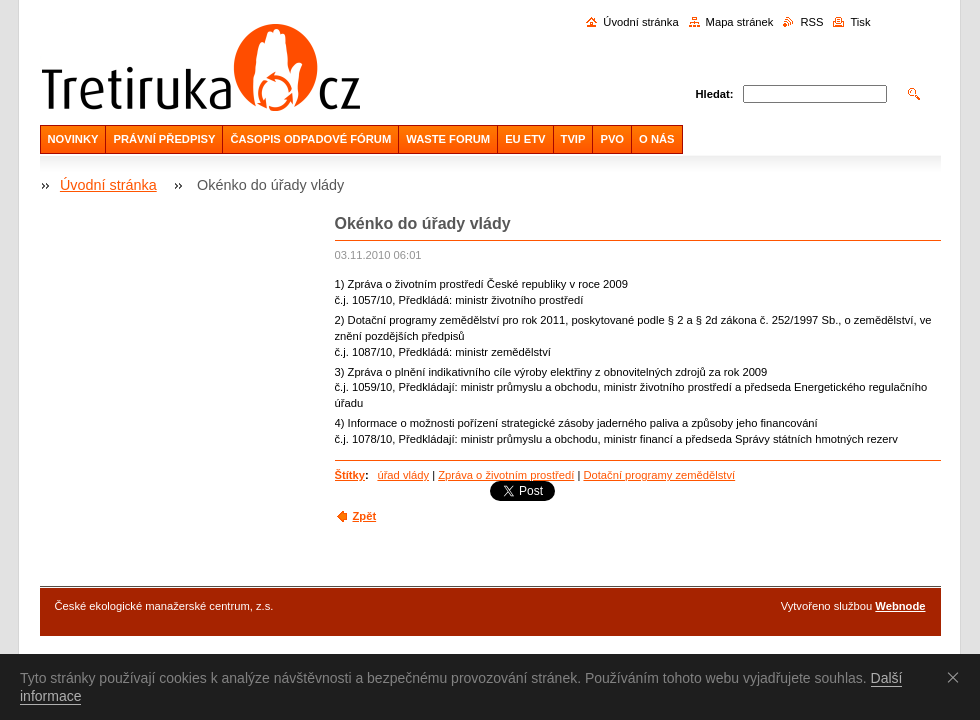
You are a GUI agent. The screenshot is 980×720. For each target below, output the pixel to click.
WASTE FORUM (448, 139)
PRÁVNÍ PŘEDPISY (164, 139)
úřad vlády (403, 475)
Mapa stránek (740, 22)
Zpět (365, 516)
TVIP (573, 139)
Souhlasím (957, 677)
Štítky (350, 475)
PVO (612, 139)
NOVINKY (73, 139)
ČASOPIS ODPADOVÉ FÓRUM (310, 139)
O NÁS (656, 139)
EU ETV (525, 139)
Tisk (860, 22)
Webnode (900, 606)
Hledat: (715, 94)
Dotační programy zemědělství (659, 475)
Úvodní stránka (640, 22)
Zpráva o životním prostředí (506, 475)
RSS (811, 22)
